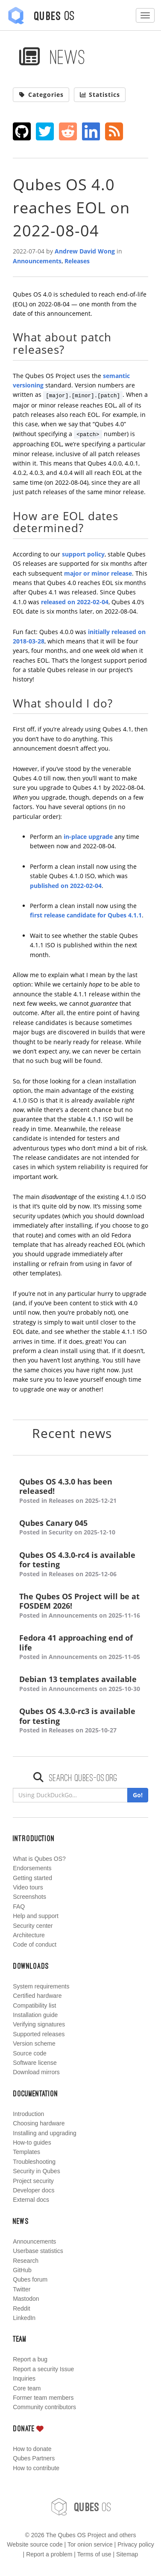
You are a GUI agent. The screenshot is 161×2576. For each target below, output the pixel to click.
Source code (30, 2053)
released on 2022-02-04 (74, 602)
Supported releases (38, 2034)
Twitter (21, 2289)
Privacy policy (135, 2544)
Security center (33, 1925)
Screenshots (29, 1896)
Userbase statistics (38, 2250)
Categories (41, 94)
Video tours (28, 1887)
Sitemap (127, 2554)
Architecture (29, 1935)
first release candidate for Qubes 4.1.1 (86, 915)
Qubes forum (30, 2279)
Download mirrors (36, 2072)
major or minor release (98, 573)
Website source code (34, 2544)
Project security (33, 2180)
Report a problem (49, 2554)
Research (25, 2260)
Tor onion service (90, 2544)
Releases (77, 261)
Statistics (99, 94)
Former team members (43, 2397)
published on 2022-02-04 (66, 886)
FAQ (19, 1906)
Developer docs (33, 2190)
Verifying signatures (39, 2024)
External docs (31, 2199)
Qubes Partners (34, 2458)
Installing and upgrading (44, 2133)
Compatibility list (34, 2005)
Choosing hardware (38, 2123)
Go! (138, 1795)
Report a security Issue (43, 2369)
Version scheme (34, 2043)
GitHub (22, 2270)
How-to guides (32, 2142)
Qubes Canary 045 (80, 1527)
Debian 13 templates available (80, 1684)
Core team (27, 2388)
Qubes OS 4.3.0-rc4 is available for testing (80, 1564)
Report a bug (30, 2359)
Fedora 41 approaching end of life (80, 1647)
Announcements (37, 261)
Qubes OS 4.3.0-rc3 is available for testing (80, 1720)
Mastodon (26, 2298)
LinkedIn (24, 2317)
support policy (83, 554)
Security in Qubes (36, 2171)
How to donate (32, 2448)
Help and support (36, 1915)
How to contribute (36, 2468)
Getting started (32, 1878)
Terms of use (94, 2554)
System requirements (41, 1986)
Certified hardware (37, 1995)
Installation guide (35, 2014)
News (52, 56)
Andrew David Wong (85, 251)
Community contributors (44, 2407)
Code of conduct (34, 1944)
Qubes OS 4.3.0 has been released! (80, 1491)
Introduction (28, 2113)
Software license (35, 2062)
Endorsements (32, 1868)
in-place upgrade (88, 836)
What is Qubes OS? (39, 1858)
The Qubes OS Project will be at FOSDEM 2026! (80, 1606)
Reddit (21, 2308)
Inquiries (24, 2378)
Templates (26, 2151)
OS (80, 2506)
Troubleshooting (34, 2161)
